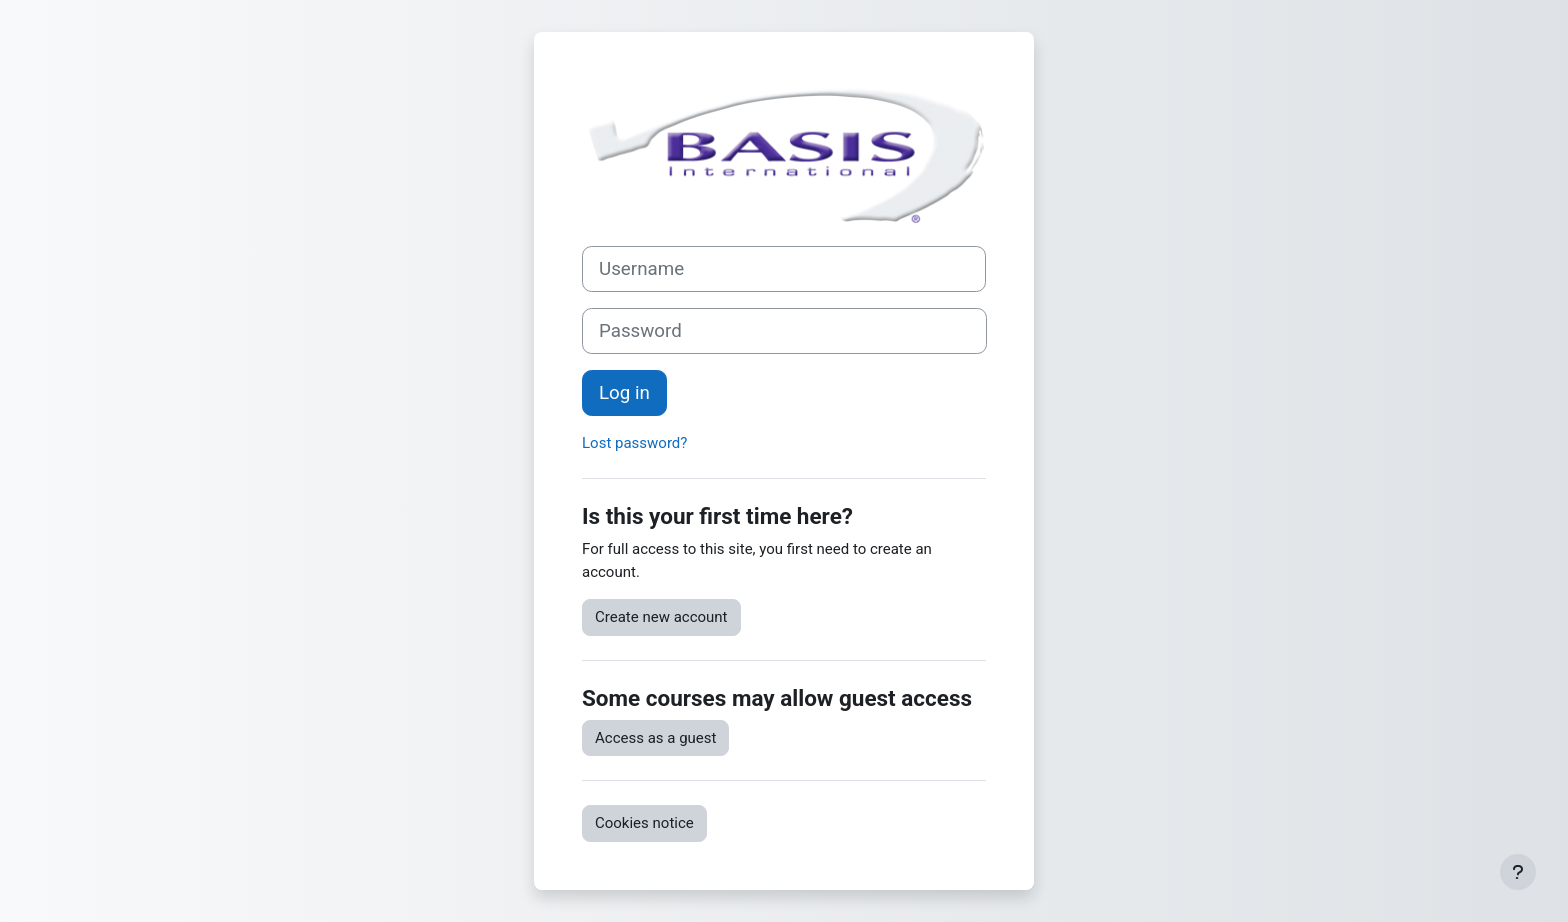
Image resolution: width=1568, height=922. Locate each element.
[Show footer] (1518, 872)
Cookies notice (644, 823)
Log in (624, 393)
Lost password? (634, 443)
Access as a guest (655, 738)
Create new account (661, 617)
